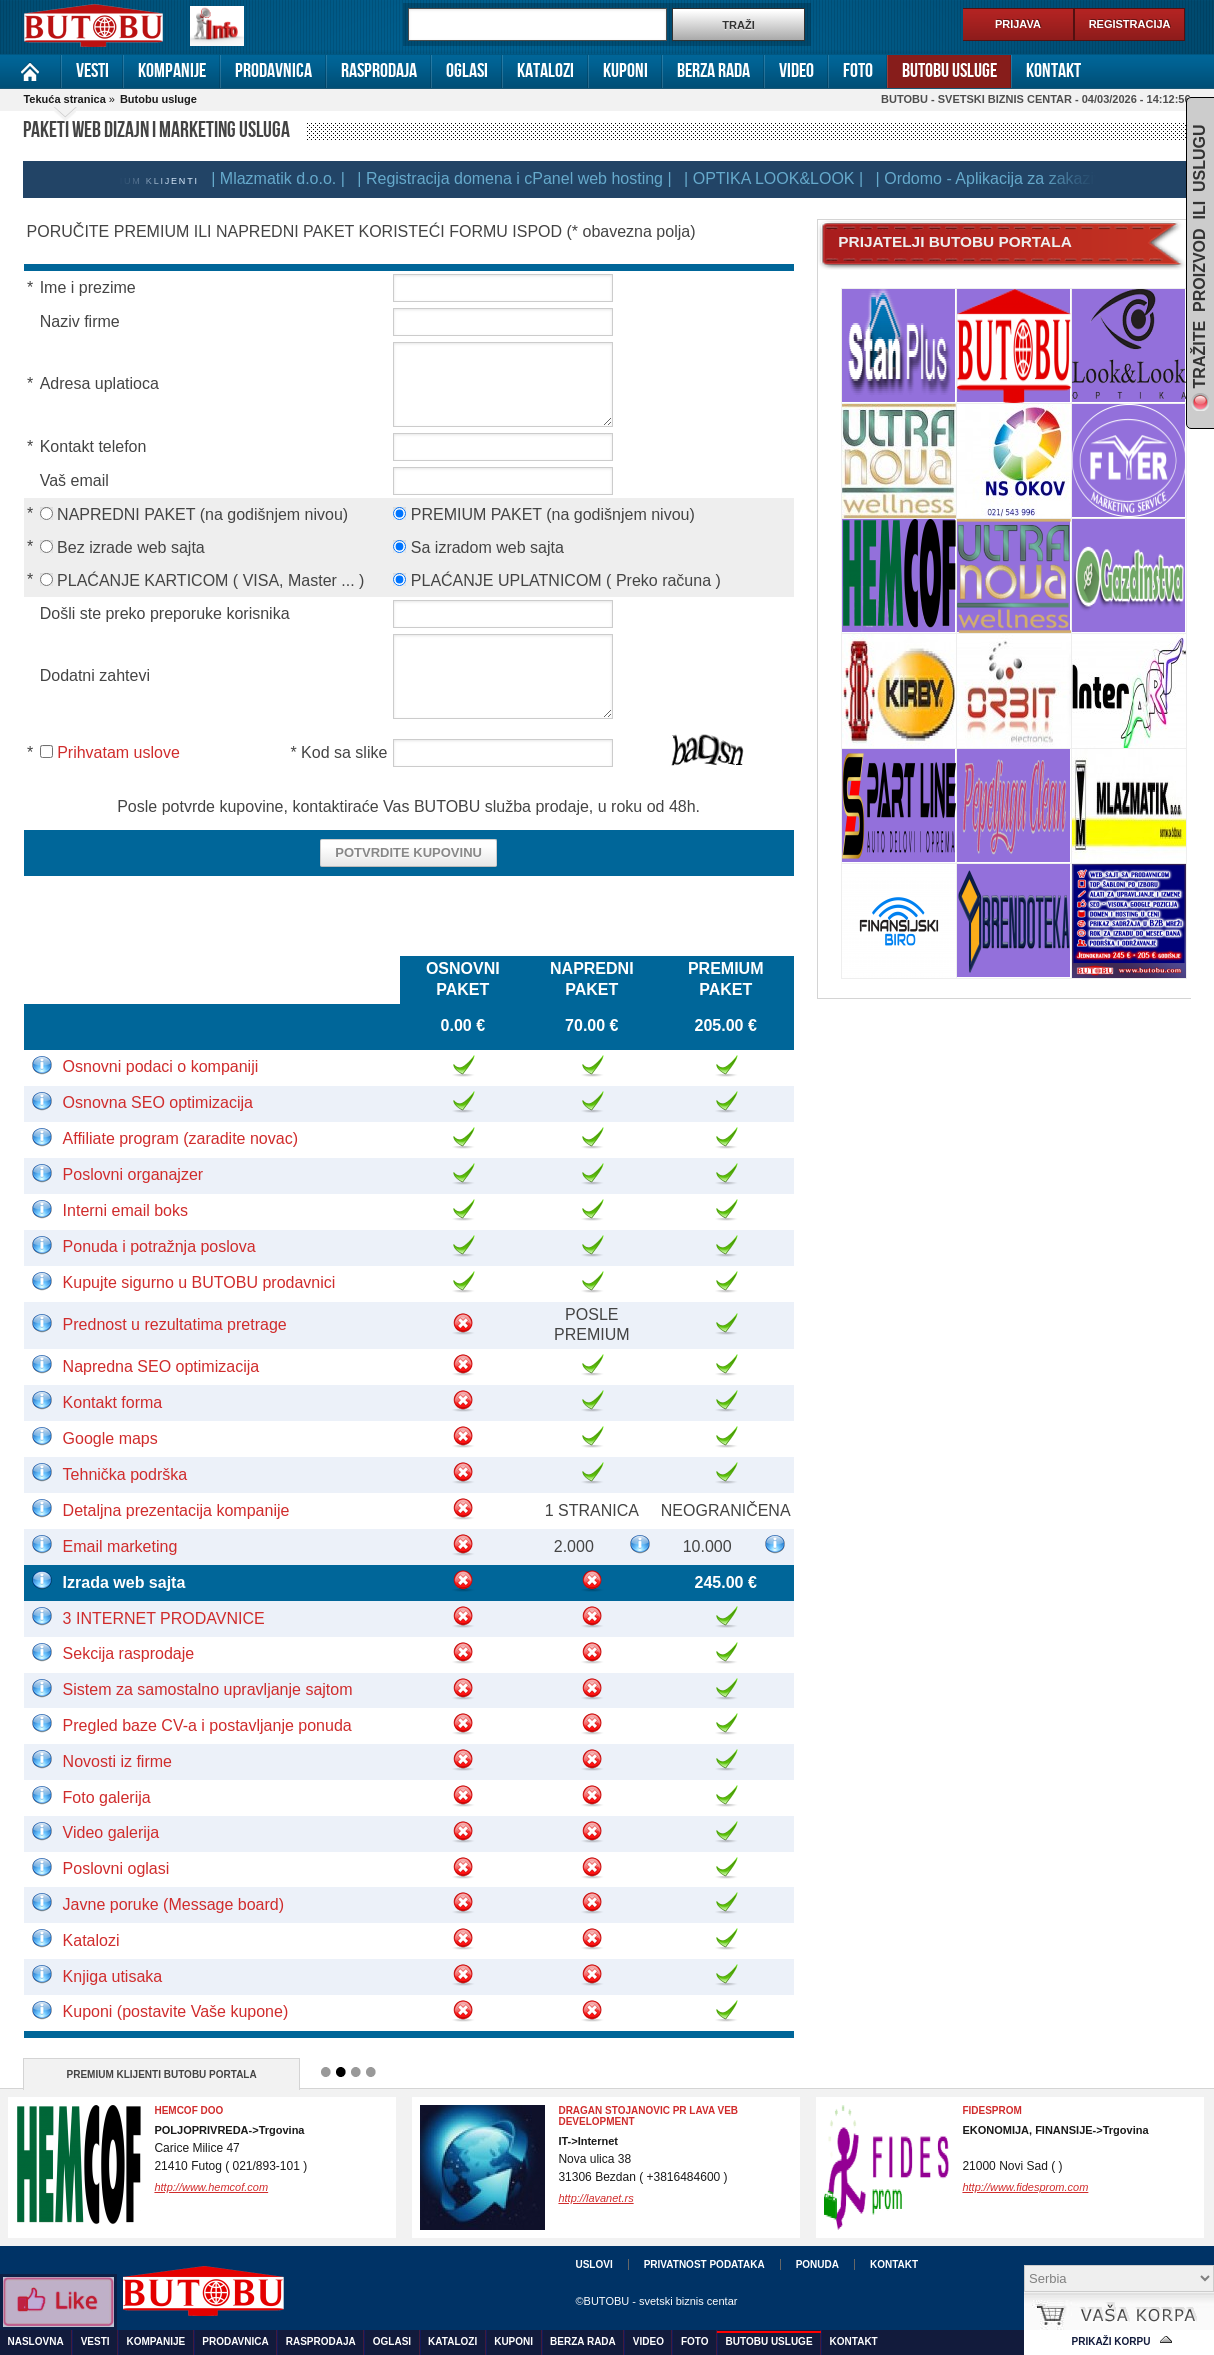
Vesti (92, 71)
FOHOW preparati (202, 2110)
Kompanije (172, 71)
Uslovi (593, 2264)
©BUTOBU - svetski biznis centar (656, 2301)
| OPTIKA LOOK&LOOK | (800, 178)
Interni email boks (125, 1210)
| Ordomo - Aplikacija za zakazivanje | (1035, 178)
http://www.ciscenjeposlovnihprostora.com (660, 2187)
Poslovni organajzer (133, 1174)
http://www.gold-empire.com (222, 2187)
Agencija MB (593, 2110)
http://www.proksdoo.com (1023, 2187)
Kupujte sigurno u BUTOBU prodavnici (199, 1282)
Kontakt (1053, 71)
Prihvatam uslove (118, 752)
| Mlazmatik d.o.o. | (305, 178)
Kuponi (625, 71)
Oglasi (467, 71)
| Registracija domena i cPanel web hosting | (541, 178)
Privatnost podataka (704, 2264)
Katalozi (545, 71)
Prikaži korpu (1111, 2341)
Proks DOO (992, 2110)
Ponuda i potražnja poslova (159, 1246)
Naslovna (30, 71)
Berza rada (713, 71)
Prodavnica (273, 71)
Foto (858, 71)
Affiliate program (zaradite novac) (180, 1138)
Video (796, 71)
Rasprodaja (379, 71)
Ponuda (817, 2264)
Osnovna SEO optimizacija (158, 1102)
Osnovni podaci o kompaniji (161, 1066)
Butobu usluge (949, 71)
